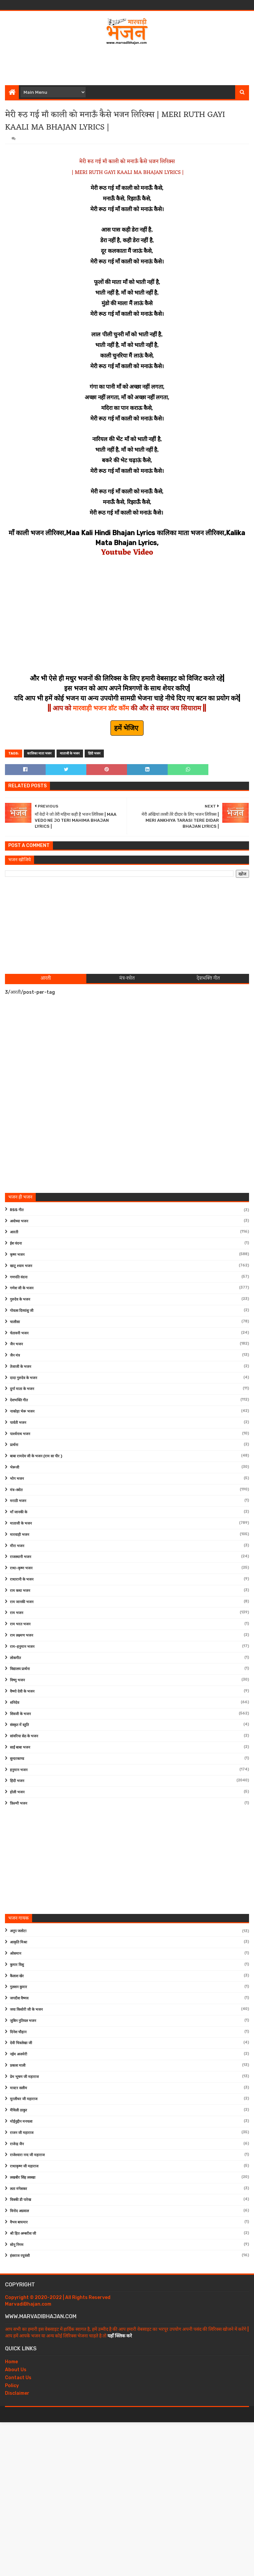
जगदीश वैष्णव (19, 1998)
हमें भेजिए (127, 728)
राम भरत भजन (20, 1624)
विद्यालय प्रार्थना (20, 1669)
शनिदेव (14, 1703)
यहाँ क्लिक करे (119, 2336)
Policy (12, 2385)
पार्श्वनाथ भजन (20, 1434)
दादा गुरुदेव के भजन (23, 1378)
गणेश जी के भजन (21, 1288)
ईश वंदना (16, 1243)
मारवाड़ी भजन (19, 1535)
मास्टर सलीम (18, 2088)
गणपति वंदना (18, 1277)
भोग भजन (17, 1479)
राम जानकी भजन (21, 1602)
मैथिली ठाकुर (18, 2110)
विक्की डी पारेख (20, 2200)
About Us (15, 2370)
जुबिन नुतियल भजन (23, 2021)
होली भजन (17, 1792)
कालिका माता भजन (39, 754)
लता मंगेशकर (18, 2189)
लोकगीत (15, 1658)
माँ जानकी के (18, 1512)
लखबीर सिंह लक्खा (22, 2177)
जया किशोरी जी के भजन (26, 2009)
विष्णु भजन (17, 1680)
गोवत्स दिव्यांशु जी (21, 1311)
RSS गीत (16, 1210)
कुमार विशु (17, 1965)
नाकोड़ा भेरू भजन (22, 1411)
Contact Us (18, 2377)
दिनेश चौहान (18, 2032)
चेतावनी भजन (19, 1333)
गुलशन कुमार (18, 1987)
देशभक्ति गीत (19, 1400)
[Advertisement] (127, 64)
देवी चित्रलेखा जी (21, 2043)
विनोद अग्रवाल (19, 2211)
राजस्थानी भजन (20, 1557)
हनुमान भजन (18, 1770)
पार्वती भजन (18, 1423)
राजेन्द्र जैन (17, 2144)
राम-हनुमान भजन (22, 1647)
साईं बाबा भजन (20, 1747)
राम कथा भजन (20, 1591)
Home (11, 2362)
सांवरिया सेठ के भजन (24, 1736)
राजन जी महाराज (21, 2133)
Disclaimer (17, 2393)
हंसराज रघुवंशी (20, 2256)
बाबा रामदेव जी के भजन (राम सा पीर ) (36, 1456)
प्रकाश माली (17, 2065)
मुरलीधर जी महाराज (23, 2099)
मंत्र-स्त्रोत (16, 1490)
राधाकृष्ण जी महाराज (24, 2166)
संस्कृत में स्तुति (19, 1725)
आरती (14, 1232)
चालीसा (15, 1322)
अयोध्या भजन (19, 1221)
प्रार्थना (14, 1445)
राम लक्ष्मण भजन (21, 1635)
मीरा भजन (17, 1546)
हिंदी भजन (94, 754)
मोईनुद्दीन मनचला (21, 2121)
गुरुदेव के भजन (20, 1299)
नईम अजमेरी (18, 2054)
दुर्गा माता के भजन (22, 1389)
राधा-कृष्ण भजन (21, 1568)
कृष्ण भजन (17, 1255)
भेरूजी (14, 1467)
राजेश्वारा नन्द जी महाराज (27, 2155)
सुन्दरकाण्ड (17, 1759)
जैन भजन (16, 1344)
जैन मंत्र (15, 1355)
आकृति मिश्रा (18, 1942)
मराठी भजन (18, 1501)
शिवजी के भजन (20, 1714)
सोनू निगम (16, 2245)
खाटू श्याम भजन (21, 1266)
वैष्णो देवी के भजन (22, 1691)
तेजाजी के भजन (20, 1367)
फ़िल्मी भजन (18, 1803)
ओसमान (15, 1953)
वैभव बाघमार (19, 2222)
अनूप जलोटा (18, 1931)
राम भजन (16, 1613)
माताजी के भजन (70, 754)
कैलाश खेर (17, 1976)
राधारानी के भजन (21, 1579)
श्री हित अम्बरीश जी (23, 2233)
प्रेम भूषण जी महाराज (24, 2077)
